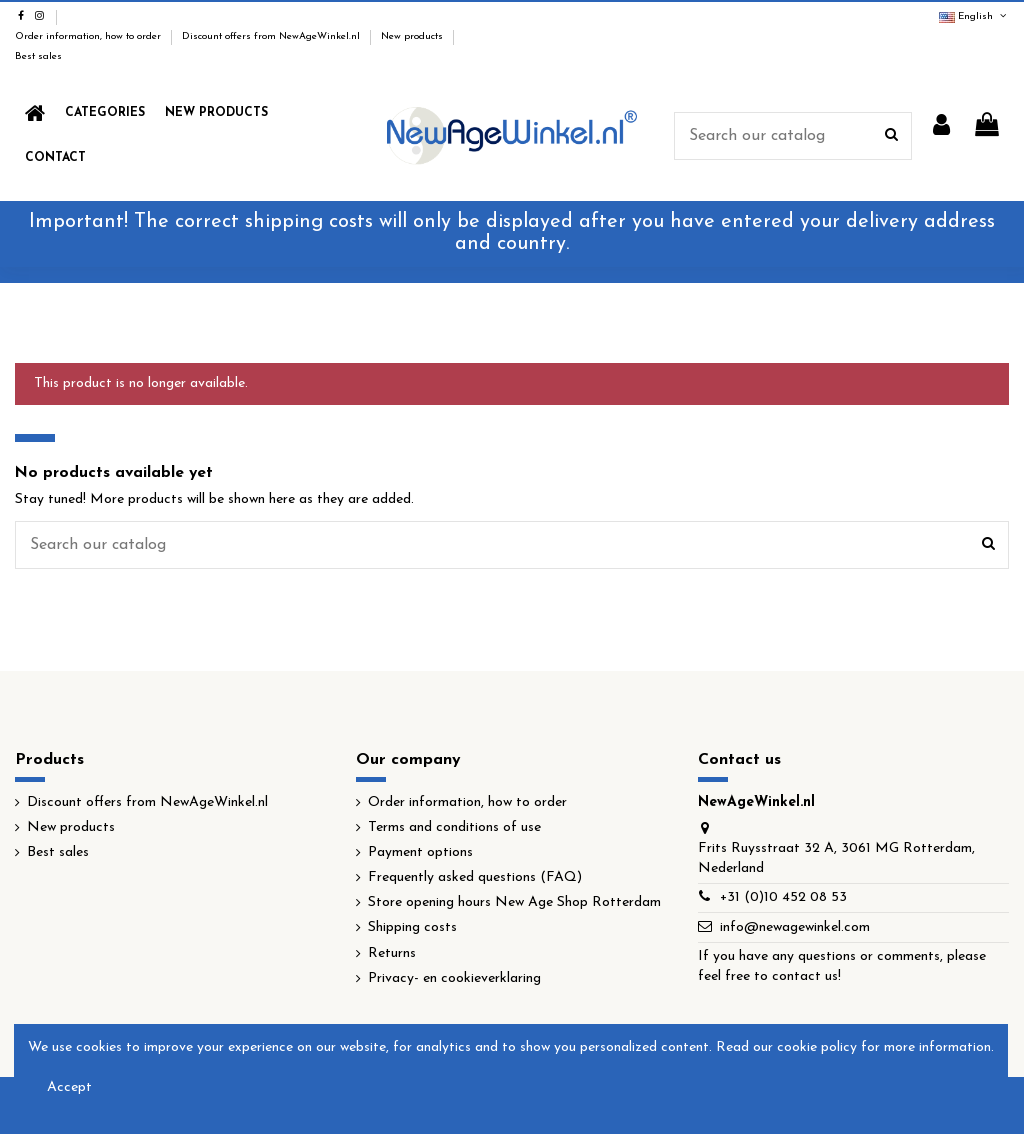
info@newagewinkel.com (795, 927)
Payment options (420, 852)
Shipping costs (412, 927)
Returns (392, 953)
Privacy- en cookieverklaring (454, 978)
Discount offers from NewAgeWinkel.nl (272, 36)
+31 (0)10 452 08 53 (783, 897)
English (974, 16)
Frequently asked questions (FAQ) (475, 877)
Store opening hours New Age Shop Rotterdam (514, 902)
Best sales (38, 56)
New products (413, 36)
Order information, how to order (89, 36)
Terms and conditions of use (454, 827)
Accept (69, 1087)
